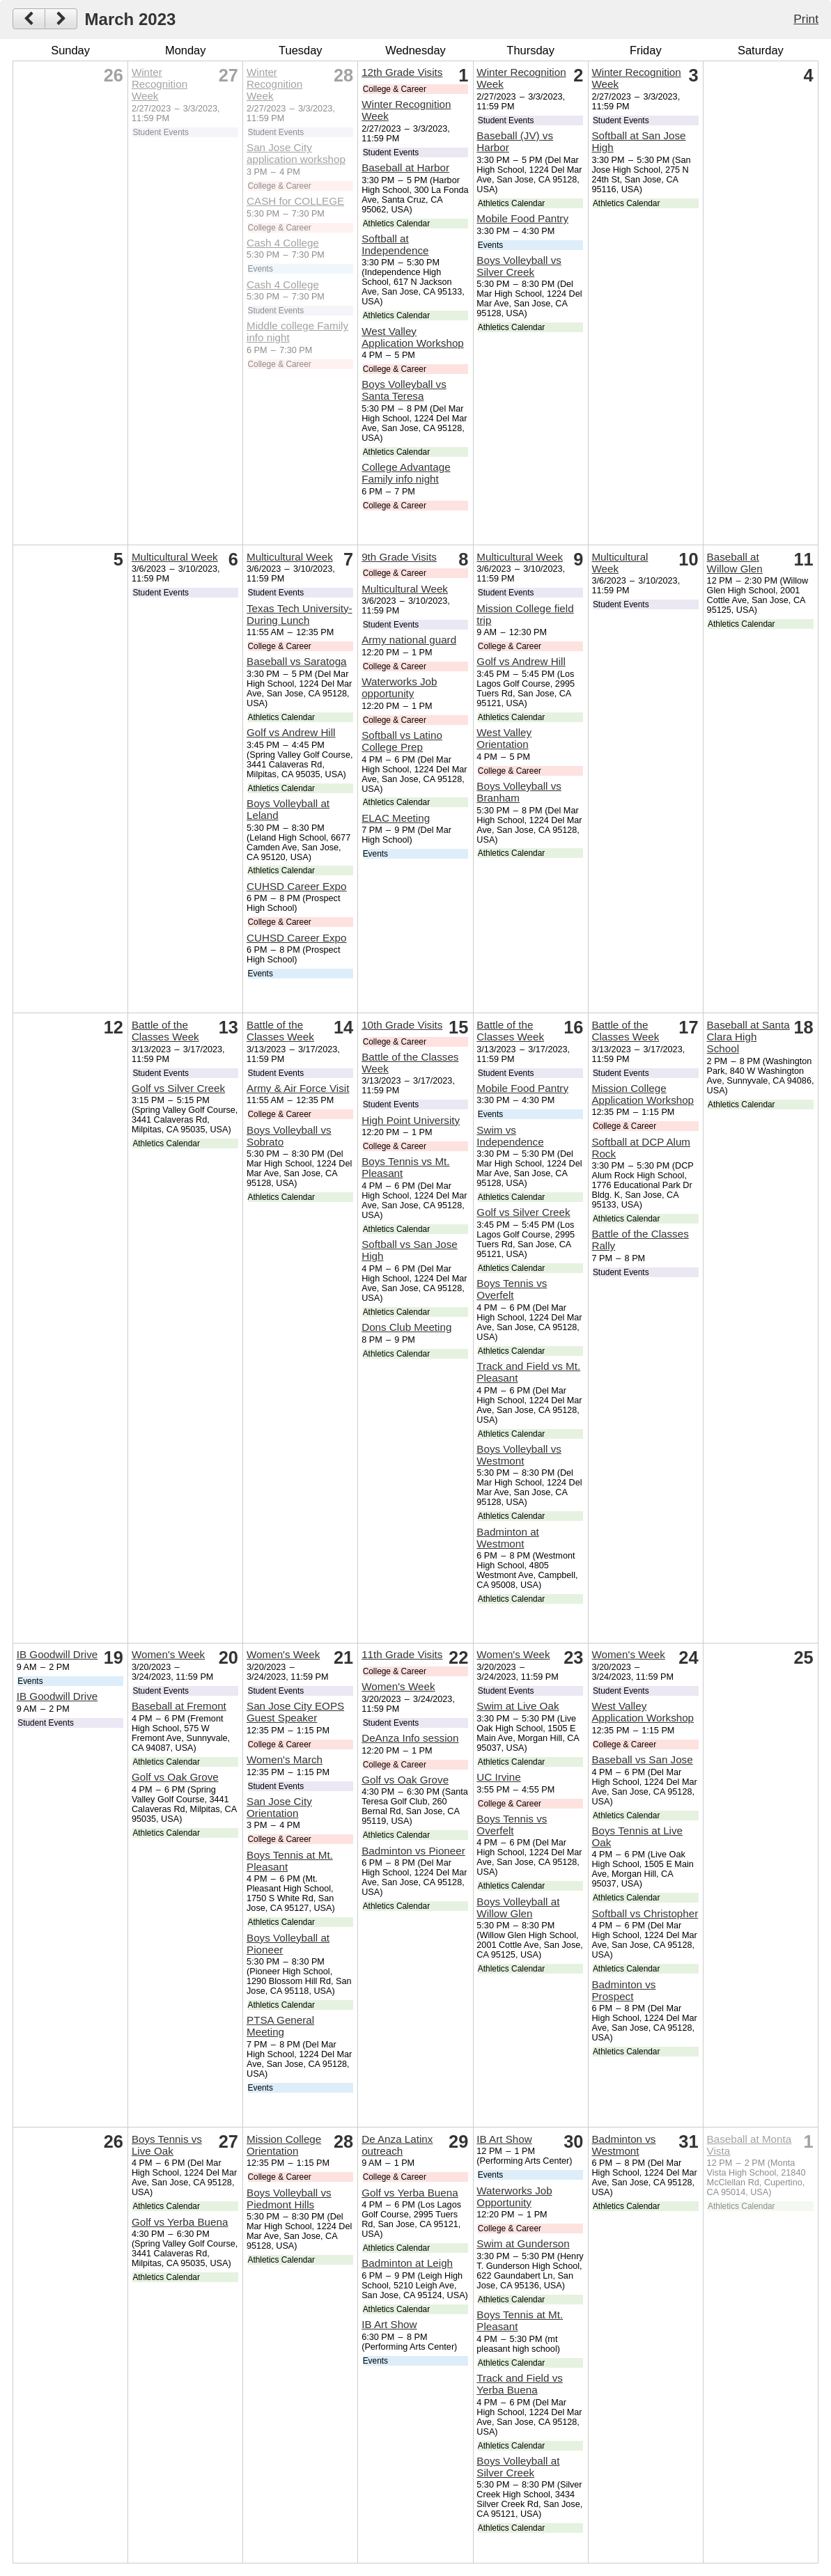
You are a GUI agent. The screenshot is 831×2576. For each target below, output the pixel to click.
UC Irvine (498, 1777)
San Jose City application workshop (296, 153)
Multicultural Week (175, 557)
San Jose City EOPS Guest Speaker (295, 1712)
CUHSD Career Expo (296, 886)
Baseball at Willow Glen (735, 563)
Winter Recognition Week (159, 84)
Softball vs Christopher (644, 1913)
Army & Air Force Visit (298, 1088)
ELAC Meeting (396, 818)
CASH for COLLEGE (295, 201)
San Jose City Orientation (279, 1807)
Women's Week (168, 1654)
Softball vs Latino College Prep (402, 741)
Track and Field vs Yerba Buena (519, 2384)
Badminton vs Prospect (623, 1990)
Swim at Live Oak (517, 1706)
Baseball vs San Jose (641, 1759)
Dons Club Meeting (406, 1327)
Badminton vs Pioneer (413, 1851)
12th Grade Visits (402, 72)
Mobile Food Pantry (522, 218)
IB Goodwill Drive (57, 1654)
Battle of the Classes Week (165, 1031)
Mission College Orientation (284, 2145)
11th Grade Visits (402, 1654)
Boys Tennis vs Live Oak (167, 2145)
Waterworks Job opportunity (399, 687)
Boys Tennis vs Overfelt (511, 1289)
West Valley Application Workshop (413, 337)
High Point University (411, 1120)
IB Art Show (389, 2324)
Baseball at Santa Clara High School (748, 1036)
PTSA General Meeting (280, 2026)
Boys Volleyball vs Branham (518, 792)
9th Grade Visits (399, 557)
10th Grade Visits (402, 1025)
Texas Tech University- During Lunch (299, 614)
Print (805, 19)
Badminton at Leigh (407, 2263)
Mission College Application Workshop (642, 1094)
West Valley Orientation (503, 738)
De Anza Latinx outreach (397, 2145)
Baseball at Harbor (405, 167)
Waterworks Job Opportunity (514, 2196)
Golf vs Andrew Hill (291, 732)
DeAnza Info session (410, 1738)
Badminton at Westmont (507, 1537)
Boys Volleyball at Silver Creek (517, 2467)
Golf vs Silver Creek (178, 1088)
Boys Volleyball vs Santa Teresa (404, 390)
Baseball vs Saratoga (297, 661)
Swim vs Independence (509, 1136)
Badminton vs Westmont (623, 2145)
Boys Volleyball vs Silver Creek (518, 266)
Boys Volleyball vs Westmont (518, 1455)
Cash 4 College (283, 243)
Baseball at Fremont (179, 1706)
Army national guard (409, 640)
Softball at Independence (395, 244)
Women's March (285, 1759)
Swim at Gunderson (522, 2243)
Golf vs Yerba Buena (180, 2222)
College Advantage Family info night (406, 473)
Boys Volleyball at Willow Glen (517, 1907)
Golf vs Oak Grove (175, 1777)
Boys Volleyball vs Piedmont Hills (289, 2198)
